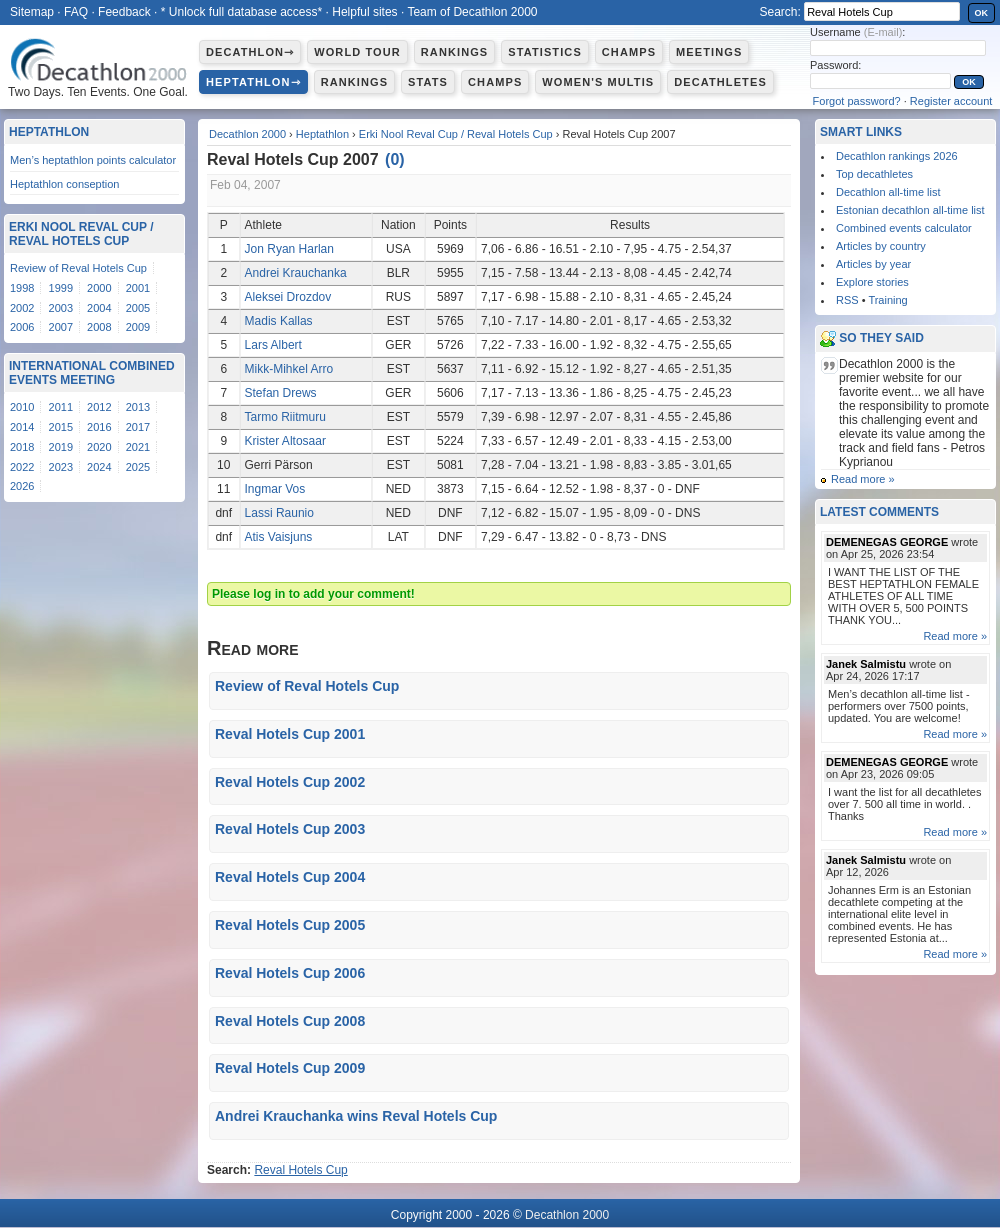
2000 (99, 288)
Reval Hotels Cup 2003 (290, 829)
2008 (99, 327)
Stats (428, 82)
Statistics (545, 52)
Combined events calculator (904, 228)
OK (982, 13)
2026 (22, 486)
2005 (138, 308)
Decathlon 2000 (247, 134)
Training (887, 300)
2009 (138, 327)
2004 (99, 308)
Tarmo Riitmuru (285, 417)
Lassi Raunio (279, 513)
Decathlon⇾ (250, 52)
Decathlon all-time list (888, 192)
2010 (22, 407)
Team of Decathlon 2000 (472, 12)
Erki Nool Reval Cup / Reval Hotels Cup (456, 134)
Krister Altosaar (285, 441)
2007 (61, 327)
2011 (61, 407)
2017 (138, 427)
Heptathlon (322, 134)
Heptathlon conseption (64, 184)
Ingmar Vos (275, 489)
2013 (138, 407)
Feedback (124, 12)
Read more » (863, 479)
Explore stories (872, 282)
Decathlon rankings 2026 (897, 156)
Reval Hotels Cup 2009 (290, 1068)
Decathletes (720, 82)
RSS (847, 300)
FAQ (76, 12)
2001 (138, 288)
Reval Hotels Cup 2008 (290, 1021)
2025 (138, 467)
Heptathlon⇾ (253, 82)
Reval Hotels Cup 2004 (290, 877)
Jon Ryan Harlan (289, 249)
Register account (951, 101)
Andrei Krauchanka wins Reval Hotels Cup (356, 1116)
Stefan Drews (281, 393)
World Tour (357, 52)
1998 (22, 288)
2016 (99, 427)
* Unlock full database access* (241, 12)
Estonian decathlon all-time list (910, 210)
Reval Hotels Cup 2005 (290, 925)
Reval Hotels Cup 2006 (290, 973)
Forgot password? (857, 101)
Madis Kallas (279, 321)
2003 (61, 308)
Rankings (454, 52)
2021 (138, 447)
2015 (61, 427)
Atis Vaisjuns (279, 537)
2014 (22, 427)
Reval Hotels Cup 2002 (290, 782)
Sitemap (32, 12)
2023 (61, 467)
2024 (99, 467)
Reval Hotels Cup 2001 (290, 734)
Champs (629, 52)
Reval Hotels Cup (300, 1170)
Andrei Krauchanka (296, 273)
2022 (22, 467)
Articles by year (873, 264)
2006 (22, 327)
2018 (22, 447)
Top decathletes (874, 174)
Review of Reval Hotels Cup (307, 686)
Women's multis (598, 82)
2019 (61, 447)
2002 (22, 308)
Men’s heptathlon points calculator (93, 160)
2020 (99, 447)
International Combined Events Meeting (92, 373)
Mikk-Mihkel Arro (289, 369)
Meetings (709, 52)
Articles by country (881, 246)
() (395, 159)
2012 (99, 407)
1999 (61, 288)
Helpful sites (364, 12)
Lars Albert (273, 345)
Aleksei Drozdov (288, 297)
